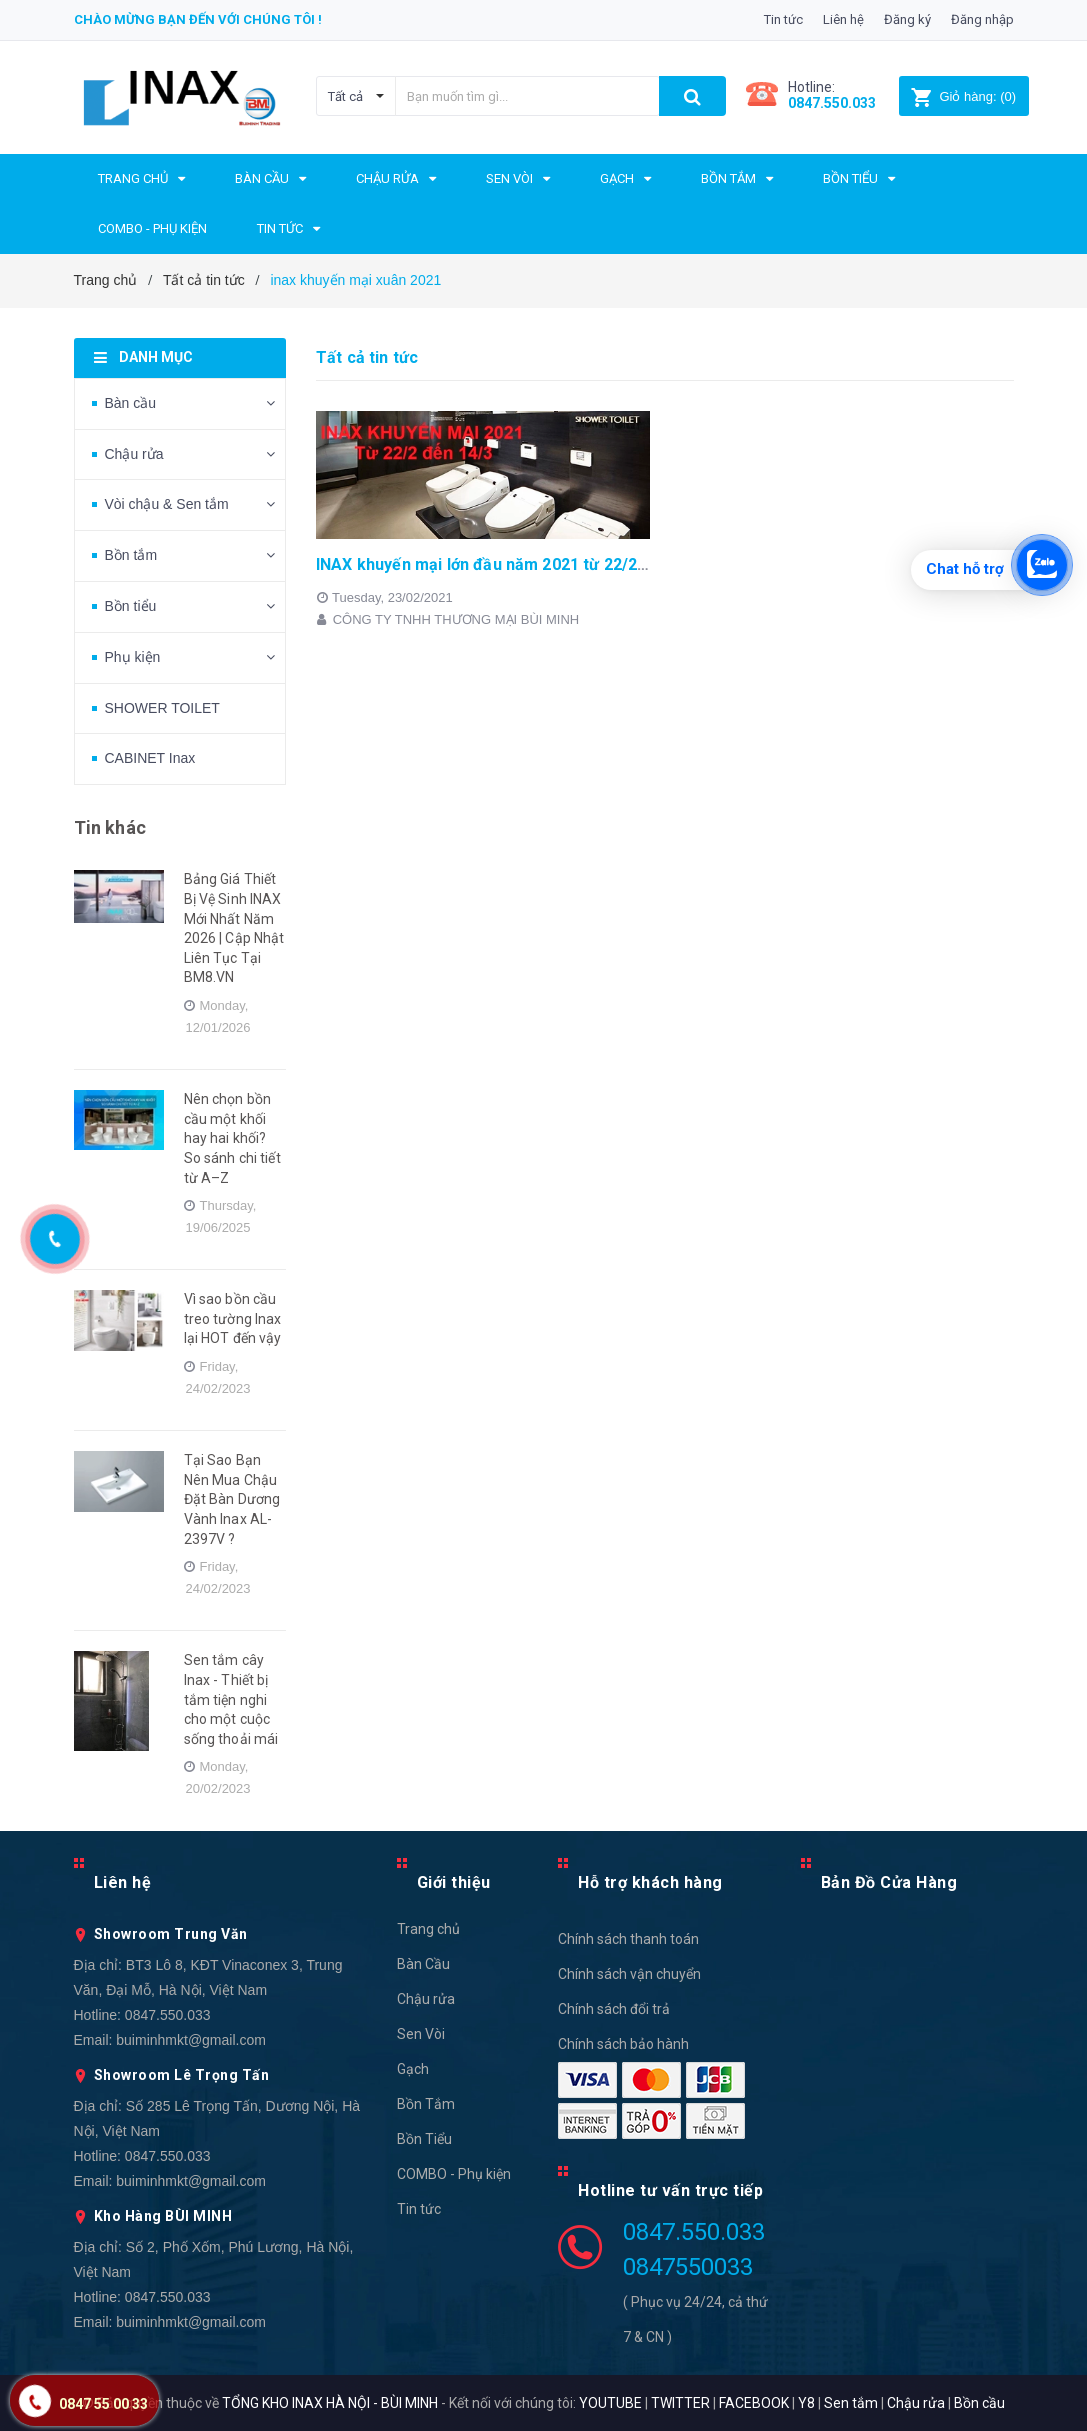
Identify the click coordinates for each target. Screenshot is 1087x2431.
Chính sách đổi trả (614, 2009)
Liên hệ (843, 19)
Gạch (413, 2069)
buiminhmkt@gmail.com (191, 2040)
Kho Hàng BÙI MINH (163, 2216)
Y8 (806, 2403)
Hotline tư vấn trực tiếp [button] (670, 2190)
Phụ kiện (133, 657)
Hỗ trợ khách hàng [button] (650, 1882)
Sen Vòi (421, 2034)
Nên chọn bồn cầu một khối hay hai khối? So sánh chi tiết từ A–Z (232, 1138)
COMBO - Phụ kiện (454, 2174)
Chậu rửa (134, 454)
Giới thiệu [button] (454, 1882)
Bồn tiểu (131, 606)
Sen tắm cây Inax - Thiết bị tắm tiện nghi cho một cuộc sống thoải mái (231, 1699)
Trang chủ (428, 1929)
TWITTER (680, 2403)
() (963, 96)
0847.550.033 (168, 2015)
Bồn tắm (131, 555)
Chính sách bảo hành (623, 2044)
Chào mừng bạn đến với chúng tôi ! (198, 19)
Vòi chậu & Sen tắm (167, 504)
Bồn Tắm (426, 2104)
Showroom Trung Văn (171, 1934)
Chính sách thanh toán (628, 1939)
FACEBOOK (754, 2403)
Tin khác (110, 827)
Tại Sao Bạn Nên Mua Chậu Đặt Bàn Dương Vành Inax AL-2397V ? (232, 1499)
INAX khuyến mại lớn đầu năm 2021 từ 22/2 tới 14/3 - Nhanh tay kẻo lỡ (577, 564)
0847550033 (688, 2267)
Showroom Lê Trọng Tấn (182, 2075)
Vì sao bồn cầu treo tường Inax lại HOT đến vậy (233, 1318)
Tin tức (783, 19)
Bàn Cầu (423, 1964)
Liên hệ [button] (123, 1882)
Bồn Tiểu (424, 2139)
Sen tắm (851, 2403)
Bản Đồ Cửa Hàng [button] (889, 1882)
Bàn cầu (131, 403)
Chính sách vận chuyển (629, 1974)
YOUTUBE (610, 2403)
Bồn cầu (979, 2403)
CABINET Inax (150, 758)
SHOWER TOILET (162, 708)
